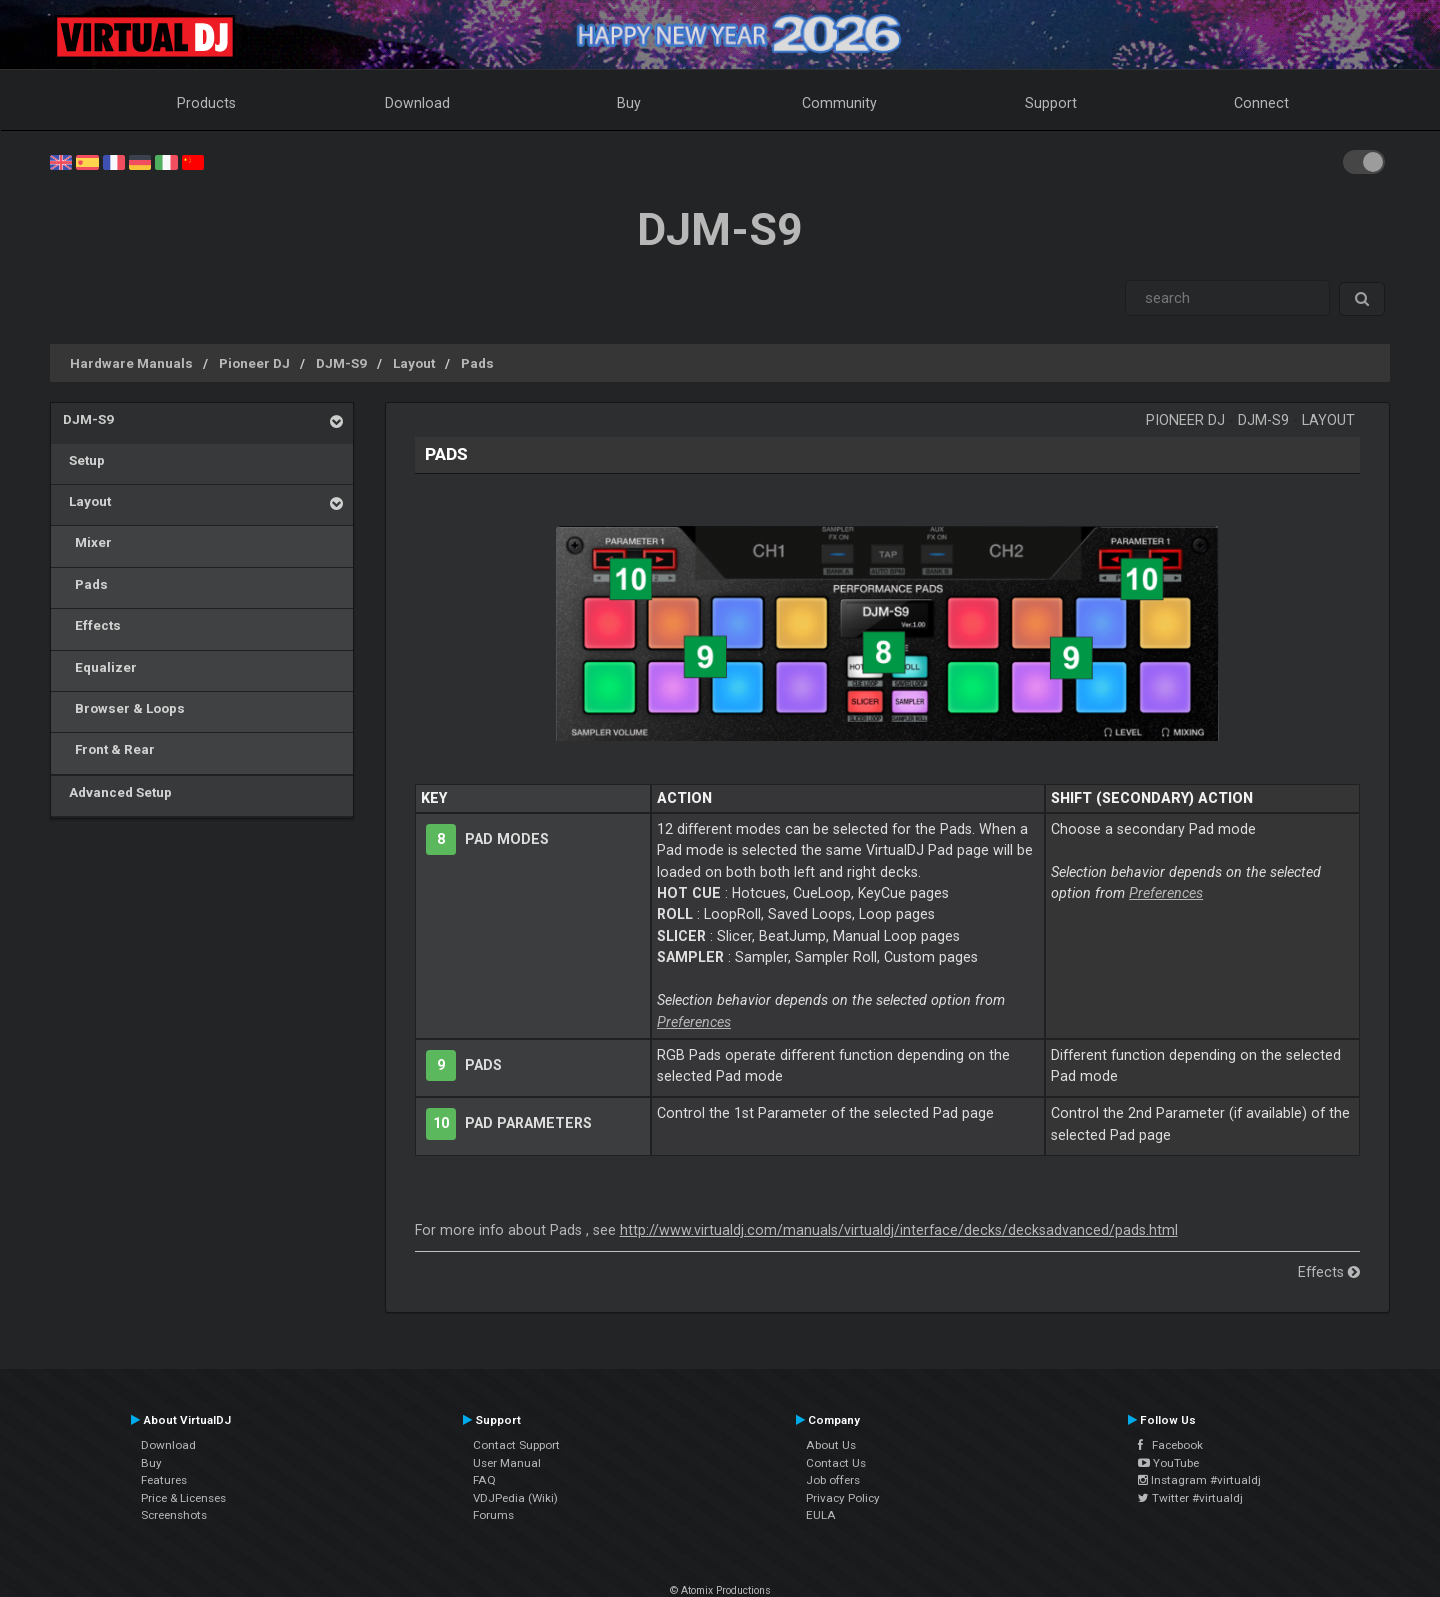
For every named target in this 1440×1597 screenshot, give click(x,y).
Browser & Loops (124, 708)
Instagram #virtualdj (1199, 1480)
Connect (1261, 103)
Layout (414, 363)
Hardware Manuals (131, 363)
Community (839, 103)
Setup (84, 460)
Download (417, 103)
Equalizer (100, 667)
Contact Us (836, 1463)
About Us (831, 1445)
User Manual (507, 1463)
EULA (821, 1515)
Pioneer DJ (254, 363)
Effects (92, 625)
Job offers (833, 1480)
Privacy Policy (843, 1498)
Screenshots (174, 1515)
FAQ (484, 1480)
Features (164, 1480)
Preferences (694, 1022)
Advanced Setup (117, 792)
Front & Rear (109, 749)
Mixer (87, 542)
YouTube (1168, 1463)
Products (206, 103)
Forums (493, 1515)
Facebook (1170, 1445)
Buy (629, 103)
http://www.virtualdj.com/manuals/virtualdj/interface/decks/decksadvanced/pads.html (899, 1230)
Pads (477, 363)
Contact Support (516, 1445)
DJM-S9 (341, 363)
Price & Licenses (183, 1498)
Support (1051, 103)
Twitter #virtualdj (1190, 1498)
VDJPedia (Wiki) (515, 1498)
